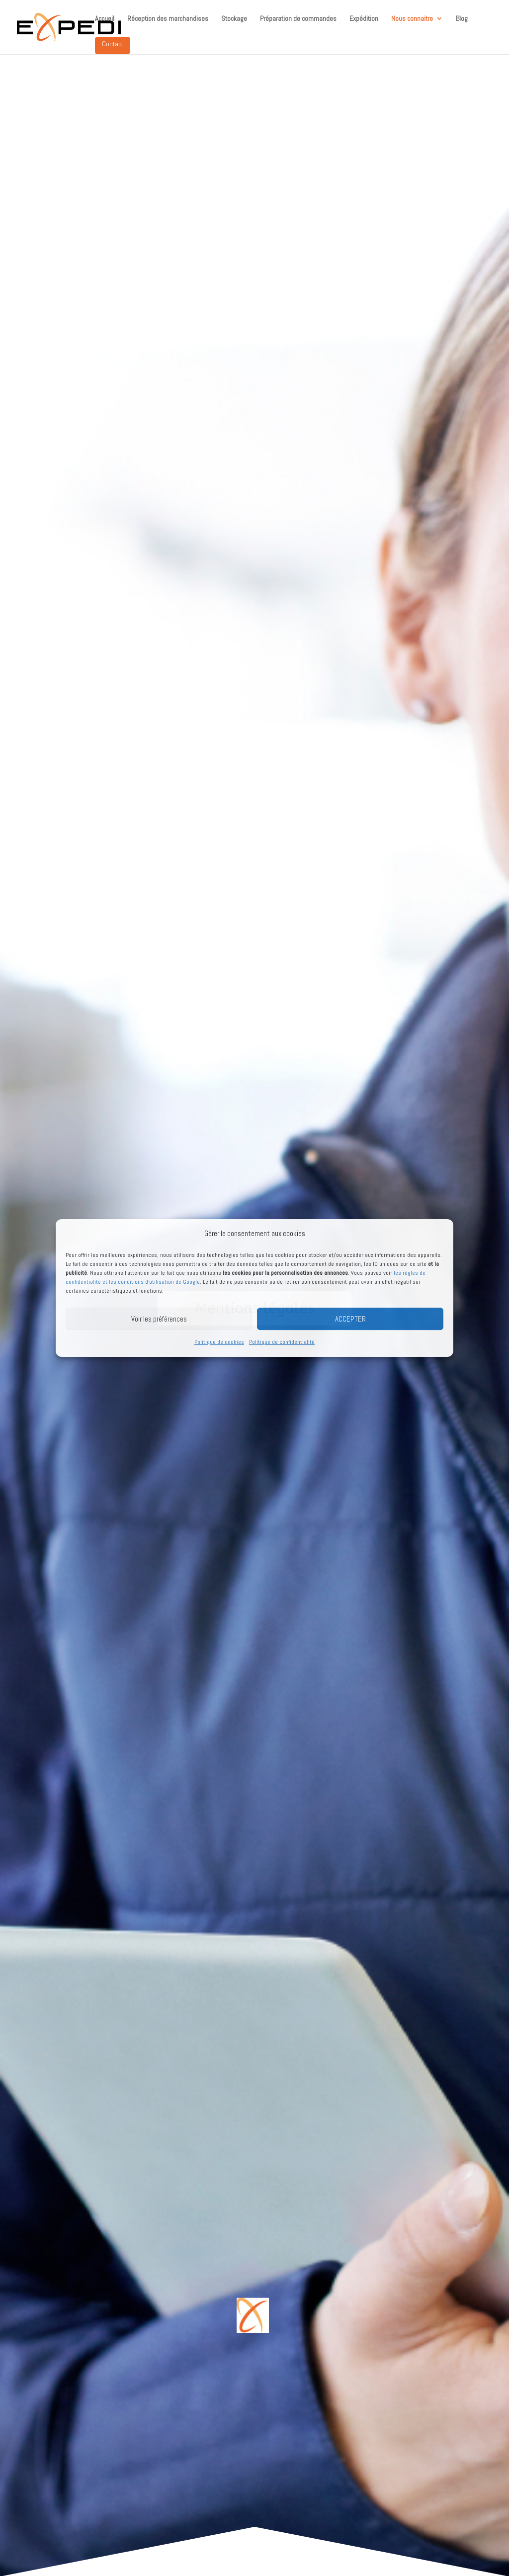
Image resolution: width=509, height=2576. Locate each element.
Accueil (104, 19)
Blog (462, 19)
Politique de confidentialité (282, 1342)
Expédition (363, 19)
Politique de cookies (219, 1342)
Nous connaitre (412, 19)
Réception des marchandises (167, 19)
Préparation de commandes (298, 19)
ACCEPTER (350, 1319)
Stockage (234, 19)
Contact (112, 43)
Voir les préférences (159, 1319)
